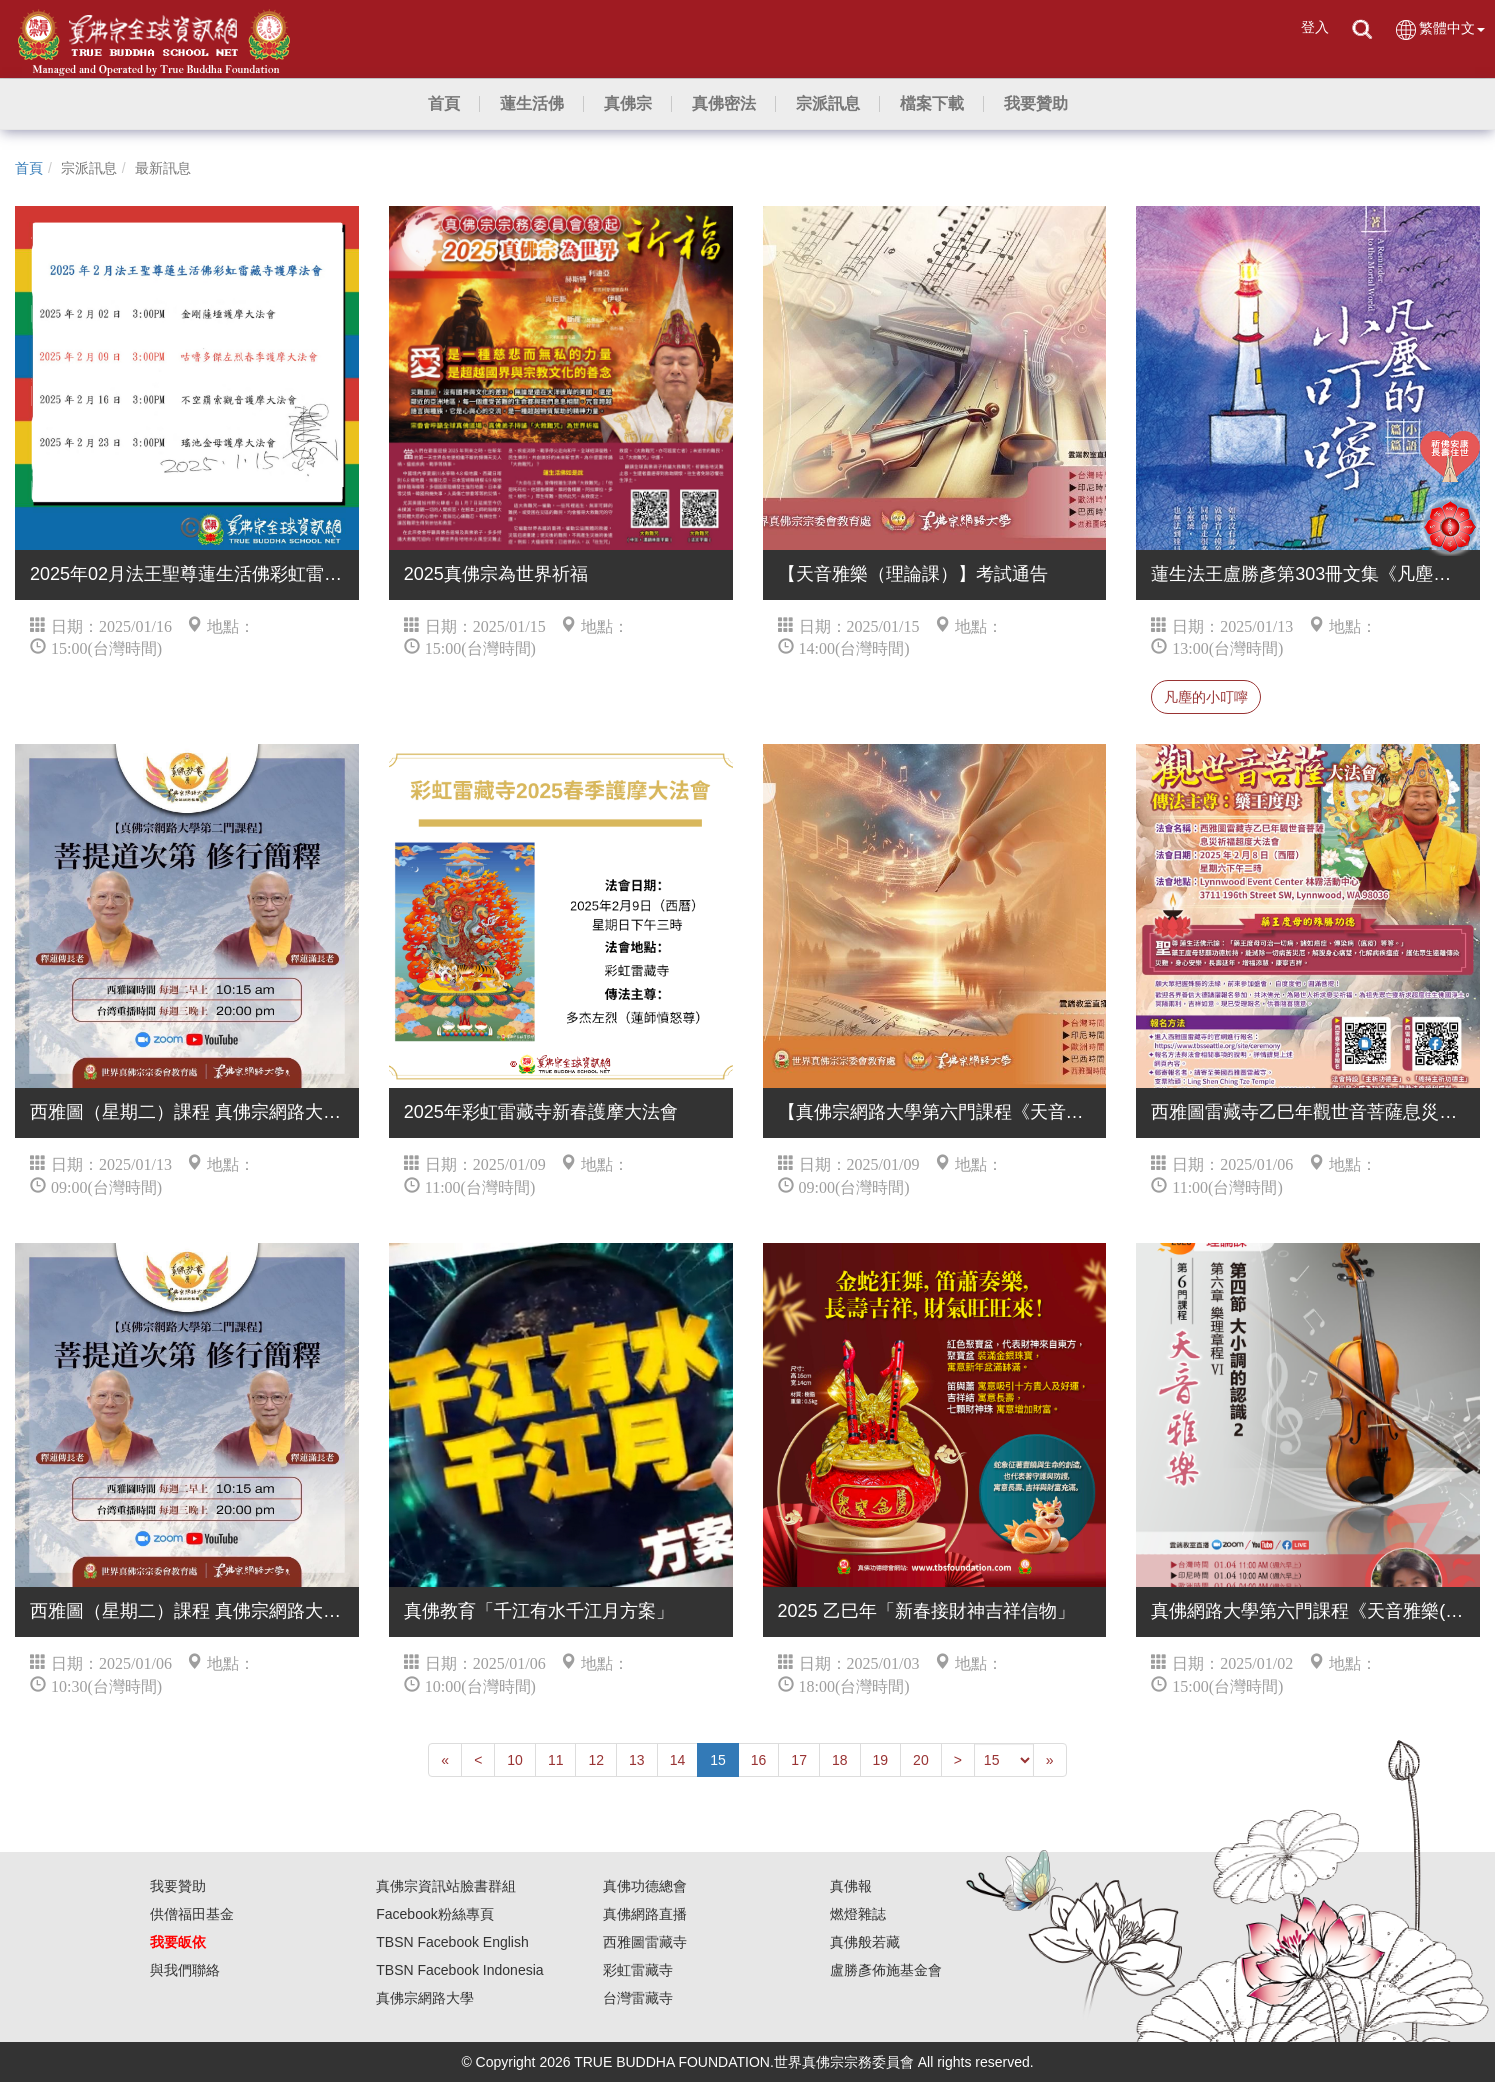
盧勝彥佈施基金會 (886, 1970)
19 (881, 1760)
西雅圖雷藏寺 (645, 1942)
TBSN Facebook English (452, 1942)
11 (556, 1760)
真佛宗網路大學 (425, 1998)
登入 (1315, 27)
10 (515, 1760)
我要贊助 (178, 1886)
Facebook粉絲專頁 (434, 1914)
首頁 (29, 168)
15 (718, 1760)
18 (840, 1760)
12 (596, 1760)
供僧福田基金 (192, 1914)
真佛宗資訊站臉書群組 (446, 1886)
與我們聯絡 (185, 1970)
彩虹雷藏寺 (638, 1970)
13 (637, 1760)
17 (799, 1760)
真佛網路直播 (645, 1914)
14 (678, 1760)
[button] (532, 104)
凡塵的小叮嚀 (1206, 697)
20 (921, 1760)
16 (759, 1760)
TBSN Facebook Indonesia (459, 1970)
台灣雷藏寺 (638, 1998)
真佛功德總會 (645, 1886)
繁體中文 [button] (1439, 29)
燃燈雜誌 (858, 1914)
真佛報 (851, 1886)
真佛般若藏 (865, 1942)
